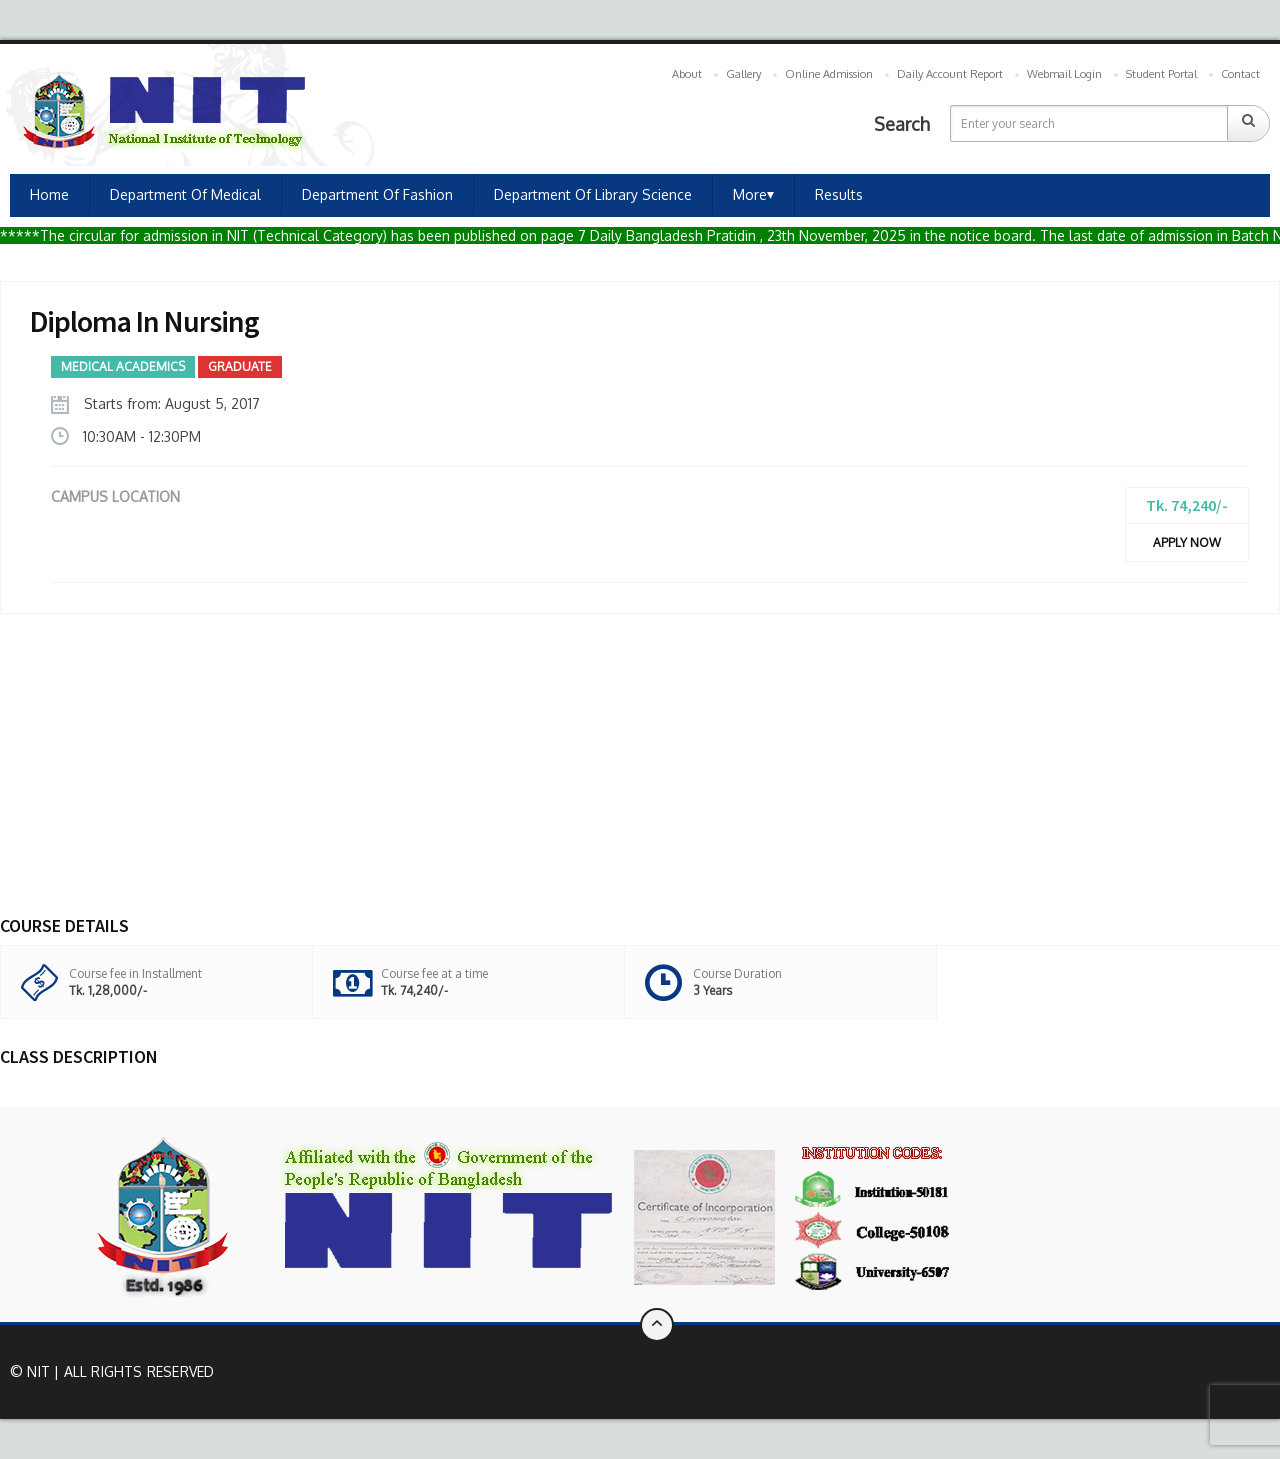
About (687, 74)
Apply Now (1187, 542)
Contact (1240, 74)
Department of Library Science (593, 194)
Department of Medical (185, 194)
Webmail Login (1064, 74)
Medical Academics (123, 366)
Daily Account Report (950, 74)
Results (839, 194)
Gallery (743, 74)
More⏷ (753, 194)
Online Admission (829, 74)
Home (49, 194)
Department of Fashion (377, 194)
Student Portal (1161, 74)
